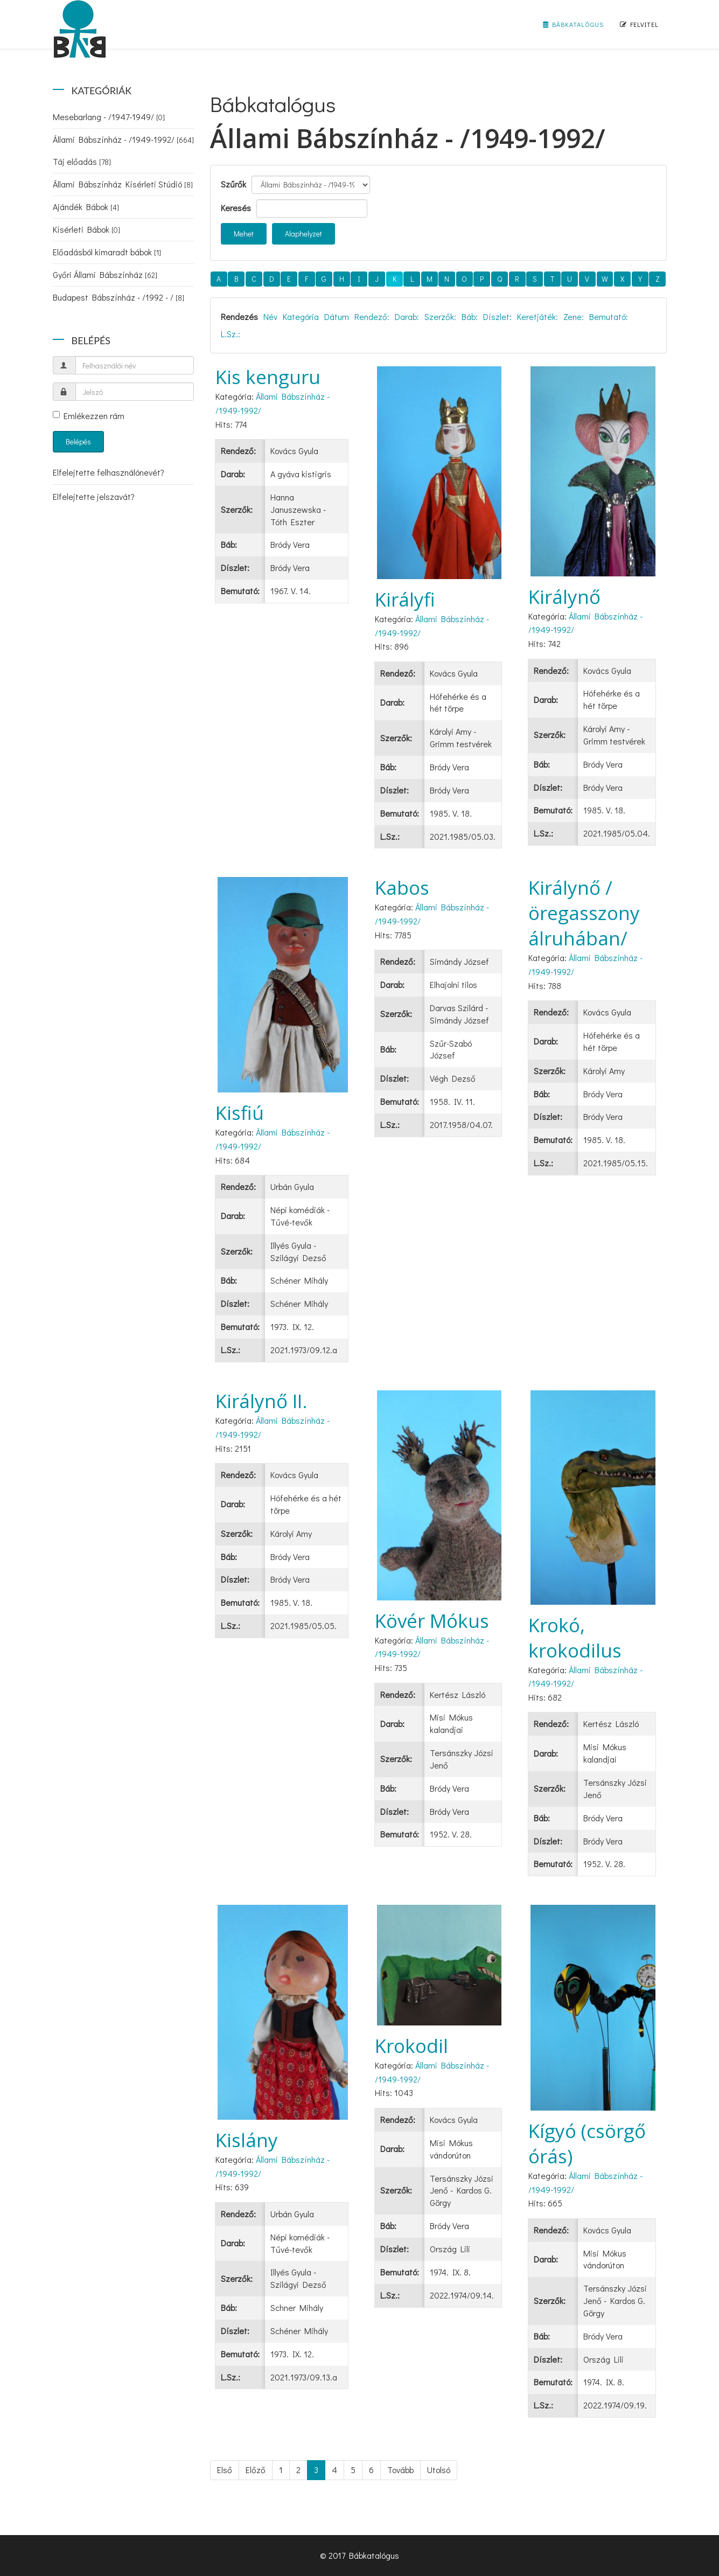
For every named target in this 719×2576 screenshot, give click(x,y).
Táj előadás (82, 161)
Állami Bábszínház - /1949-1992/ (123, 139)
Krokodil (411, 2045)
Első (224, 2469)
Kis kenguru (267, 376)
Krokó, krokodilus (575, 1637)
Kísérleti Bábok (86, 229)
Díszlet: (497, 316)
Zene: (573, 316)
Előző (256, 2469)
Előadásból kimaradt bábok (107, 251)
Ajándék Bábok (86, 206)
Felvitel (639, 24)
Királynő (564, 596)
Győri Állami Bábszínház (105, 274)
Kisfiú (239, 1112)
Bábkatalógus (573, 24)
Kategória (301, 316)
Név (270, 316)
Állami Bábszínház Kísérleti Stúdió (123, 184)
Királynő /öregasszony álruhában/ (584, 913)
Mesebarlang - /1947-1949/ (109, 116)
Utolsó (438, 2469)
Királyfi (405, 599)
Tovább (400, 2469)
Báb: (470, 316)
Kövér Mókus (432, 1620)
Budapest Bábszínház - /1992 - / (118, 297)
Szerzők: (440, 316)
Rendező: (371, 316)
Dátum (336, 316)
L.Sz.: (230, 333)
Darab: (407, 316)
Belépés (78, 441)
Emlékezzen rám (88, 415)
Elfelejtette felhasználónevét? (108, 472)
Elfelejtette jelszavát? (94, 496)
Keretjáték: (537, 316)
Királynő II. (261, 1401)
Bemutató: (608, 316)
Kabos (402, 887)
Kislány (246, 2140)
